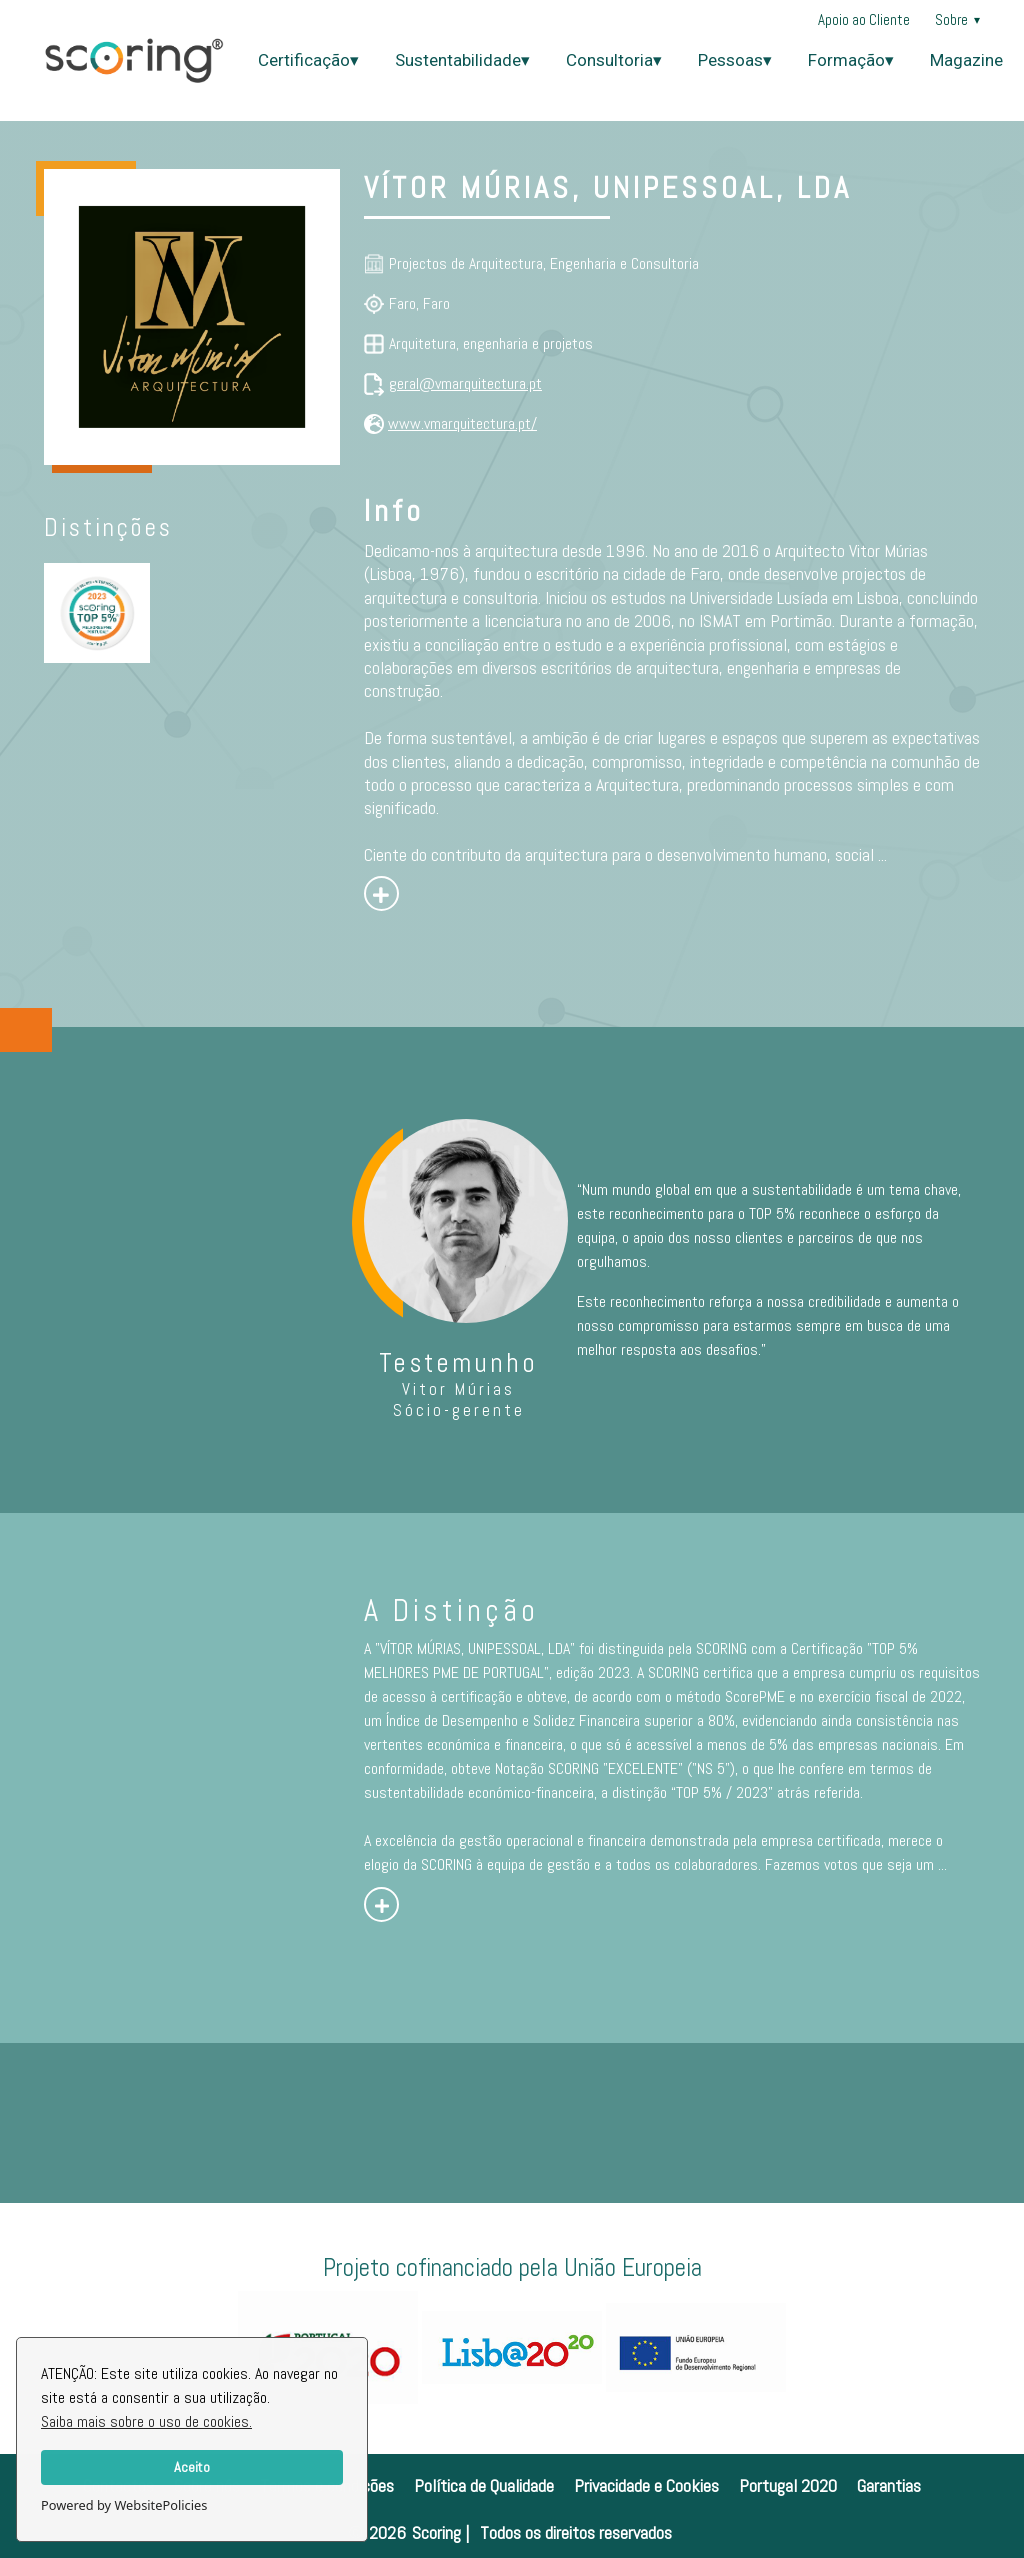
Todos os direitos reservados (576, 2532)
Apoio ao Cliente (864, 19)
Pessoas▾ (735, 60)
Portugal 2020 (788, 2485)
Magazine (966, 60)
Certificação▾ (308, 60)
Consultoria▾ (614, 60)
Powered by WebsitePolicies (124, 2505)
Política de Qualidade (484, 2485)
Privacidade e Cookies (646, 2485)
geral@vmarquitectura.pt (465, 383)
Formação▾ (851, 60)
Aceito (192, 2467)
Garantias (889, 2485)
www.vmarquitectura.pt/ (462, 423)
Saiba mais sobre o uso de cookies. (146, 2421)
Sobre (957, 19)
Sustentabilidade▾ (462, 60)
